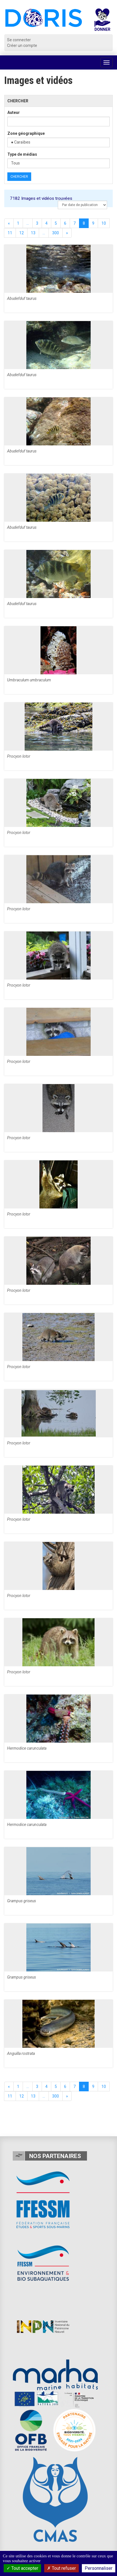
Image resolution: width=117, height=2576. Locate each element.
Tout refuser (61, 2568)
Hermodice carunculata (26, 1748)
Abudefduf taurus (22, 298)
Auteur (13, 112)
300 (55, 233)
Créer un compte (22, 45)
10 (103, 223)
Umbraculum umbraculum (29, 680)
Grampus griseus (21, 1901)
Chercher (19, 177)
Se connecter (19, 40)
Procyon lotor (18, 756)
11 (10, 233)
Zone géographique (26, 133)
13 (33, 233)
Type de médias (22, 154)
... (27, 223)
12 (21, 233)
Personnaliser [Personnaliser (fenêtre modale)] (98, 2568)
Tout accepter (22, 2568)
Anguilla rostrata (21, 2053)
